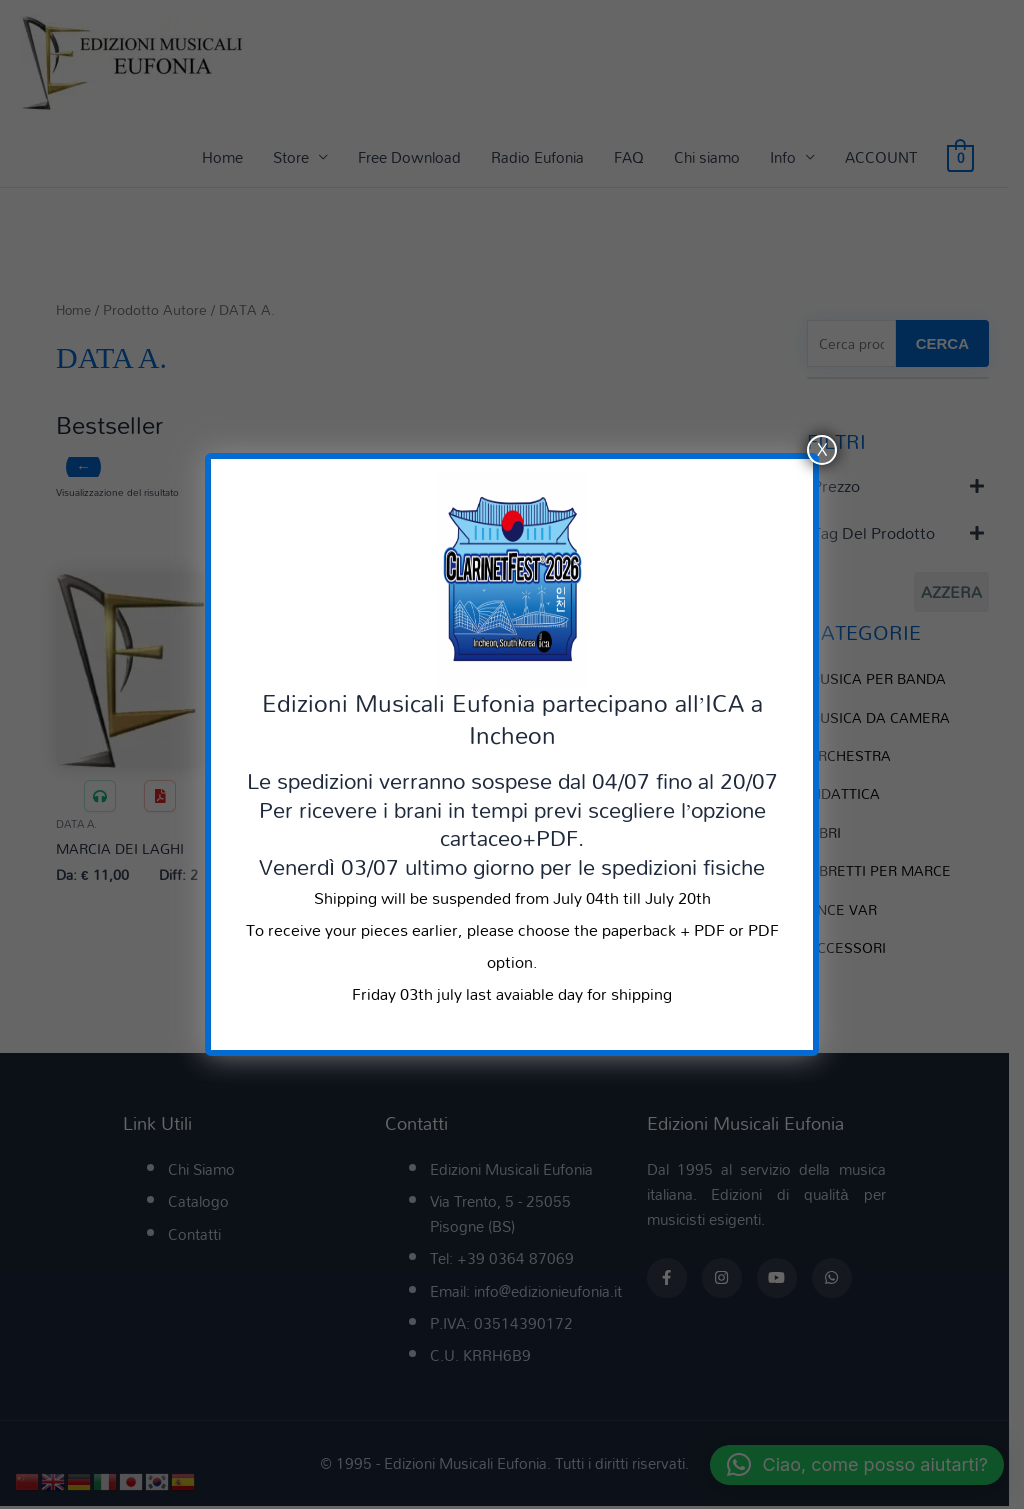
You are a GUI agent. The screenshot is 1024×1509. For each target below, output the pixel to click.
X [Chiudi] (822, 450)
